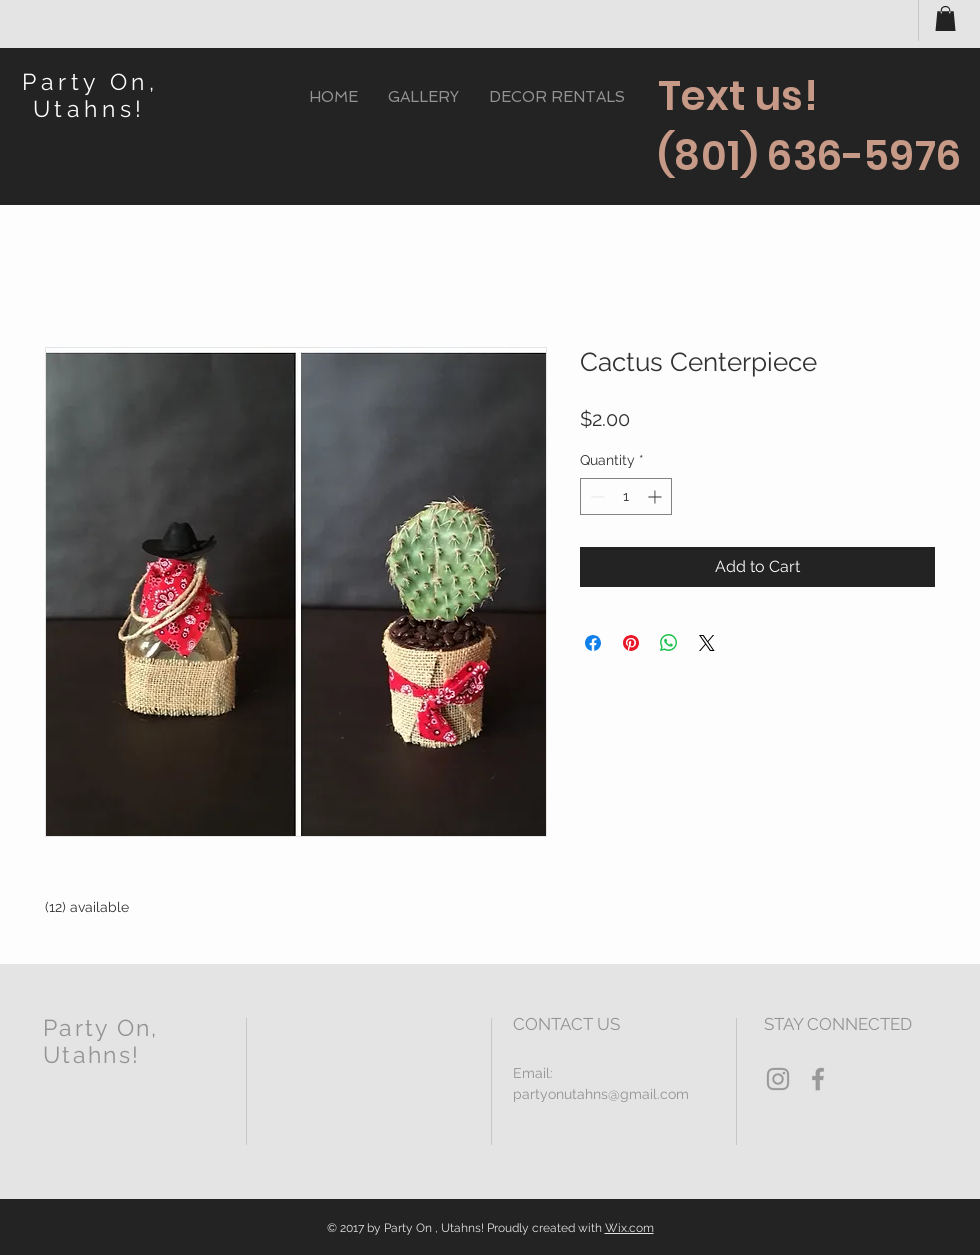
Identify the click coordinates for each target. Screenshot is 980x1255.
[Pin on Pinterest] (631, 643)
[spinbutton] (626, 496)
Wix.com (629, 1228)
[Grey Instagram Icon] (778, 1079)
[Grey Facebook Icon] (818, 1079)
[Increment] (656, 496)
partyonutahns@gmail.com (601, 1094)
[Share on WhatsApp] (669, 643)
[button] (945, 18)
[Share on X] (707, 643)
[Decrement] (595, 496)
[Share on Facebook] (593, 643)
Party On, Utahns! (90, 95)
